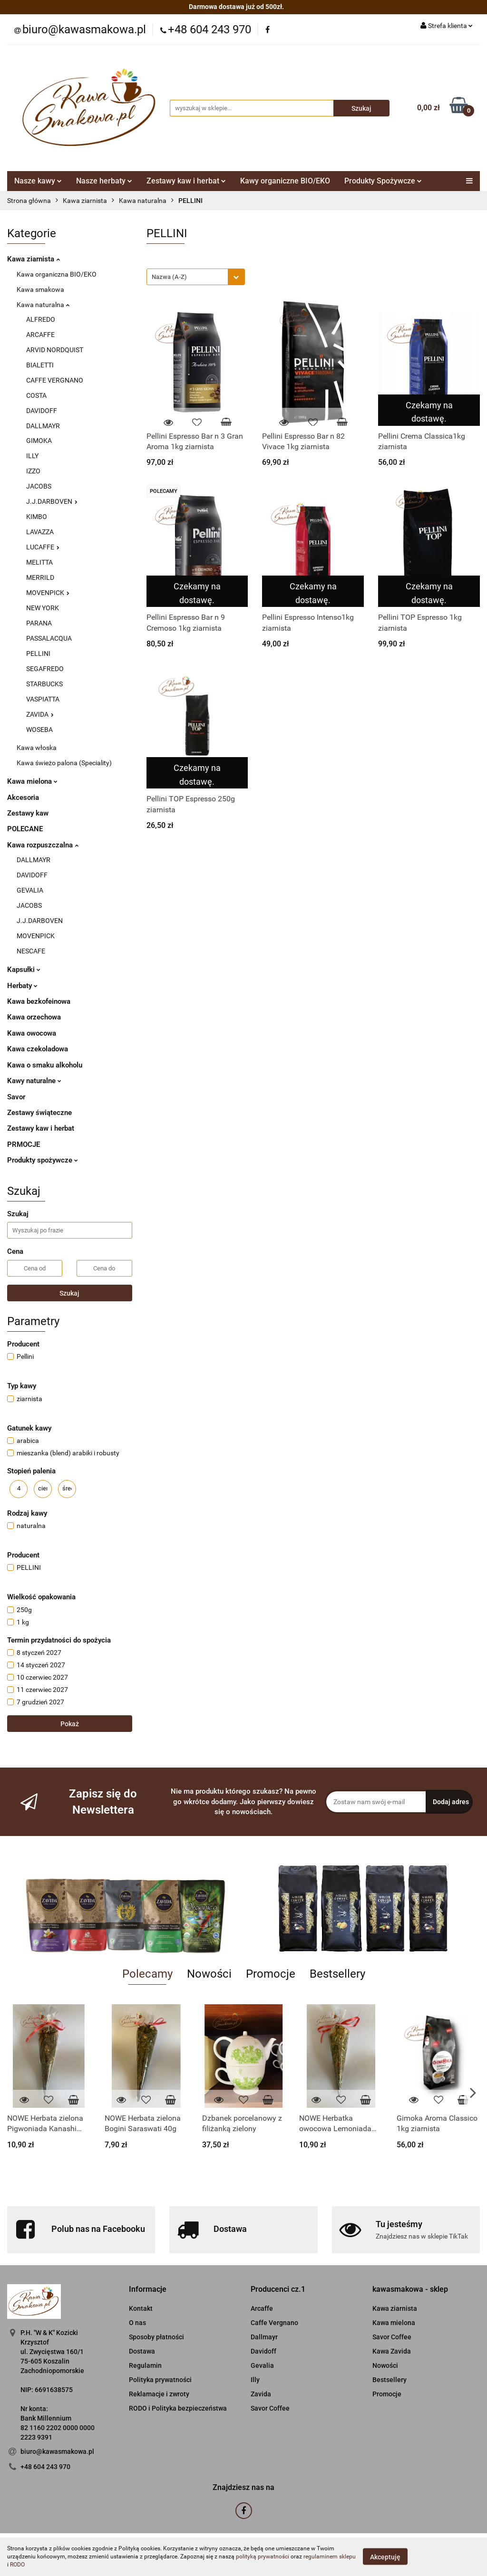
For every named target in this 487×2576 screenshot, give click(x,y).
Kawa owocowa (31, 1033)
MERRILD (40, 577)
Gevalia (262, 2365)
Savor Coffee (270, 2408)
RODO (17, 2564)
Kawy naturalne (34, 1081)
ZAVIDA (40, 714)
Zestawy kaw (28, 813)
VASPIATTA (42, 699)
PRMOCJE (23, 1144)
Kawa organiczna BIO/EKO (57, 274)
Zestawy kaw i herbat (186, 180)
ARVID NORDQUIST (54, 350)
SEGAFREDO (45, 669)
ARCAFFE (40, 334)
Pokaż (69, 1724)
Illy (255, 2380)
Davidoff (263, 2351)
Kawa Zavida (391, 2351)
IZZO (33, 471)
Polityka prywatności (160, 2380)
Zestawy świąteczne (39, 1112)
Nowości (385, 2365)
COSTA (36, 395)
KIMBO (36, 516)
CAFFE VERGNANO (54, 380)
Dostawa (142, 2351)
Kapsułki (23, 969)
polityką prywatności (262, 2556)
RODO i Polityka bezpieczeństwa (178, 2408)
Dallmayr (264, 2337)
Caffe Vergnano (274, 2322)
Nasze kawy (38, 180)
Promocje (386, 2394)
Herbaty (22, 985)
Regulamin (145, 2365)
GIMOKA (39, 440)
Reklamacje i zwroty (159, 2394)
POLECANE (25, 829)
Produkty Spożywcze (383, 180)
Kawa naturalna (43, 304)
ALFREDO (40, 319)
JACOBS (38, 486)
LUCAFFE (42, 547)
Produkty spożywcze (42, 1160)
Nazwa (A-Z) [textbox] (169, 276)
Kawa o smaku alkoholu (44, 1065)
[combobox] (195, 277)
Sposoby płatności (156, 2337)
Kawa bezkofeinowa (38, 1001)
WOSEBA (39, 729)
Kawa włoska (37, 747)
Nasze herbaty (104, 180)
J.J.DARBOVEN (52, 501)
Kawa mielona (32, 781)
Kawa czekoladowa (37, 1049)
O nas (137, 2322)
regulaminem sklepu (329, 2556)
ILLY (32, 456)
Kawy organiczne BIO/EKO (285, 180)
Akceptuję (385, 2557)
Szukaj (69, 1293)
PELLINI (38, 653)
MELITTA (39, 562)
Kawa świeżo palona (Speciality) (64, 763)
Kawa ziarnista (33, 259)
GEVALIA (30, 890)
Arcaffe (262, 2308)
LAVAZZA (40, 532)
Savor (16, 1097)
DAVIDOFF (41, 410)
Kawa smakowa (40, 289)
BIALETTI (40, 365)
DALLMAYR (43, 426)
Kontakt (141, 2308)
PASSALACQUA (49, 638)
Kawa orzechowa (34, 1017)
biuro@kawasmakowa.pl (57, 2451)
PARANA (39, 623)
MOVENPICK (47, 592)
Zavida (261, 2394)
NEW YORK (42, 608)
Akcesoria (23, 797)
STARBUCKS (44, 684)
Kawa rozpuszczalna (42, 845)
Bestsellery (389, 2380)
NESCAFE (31, 951)
